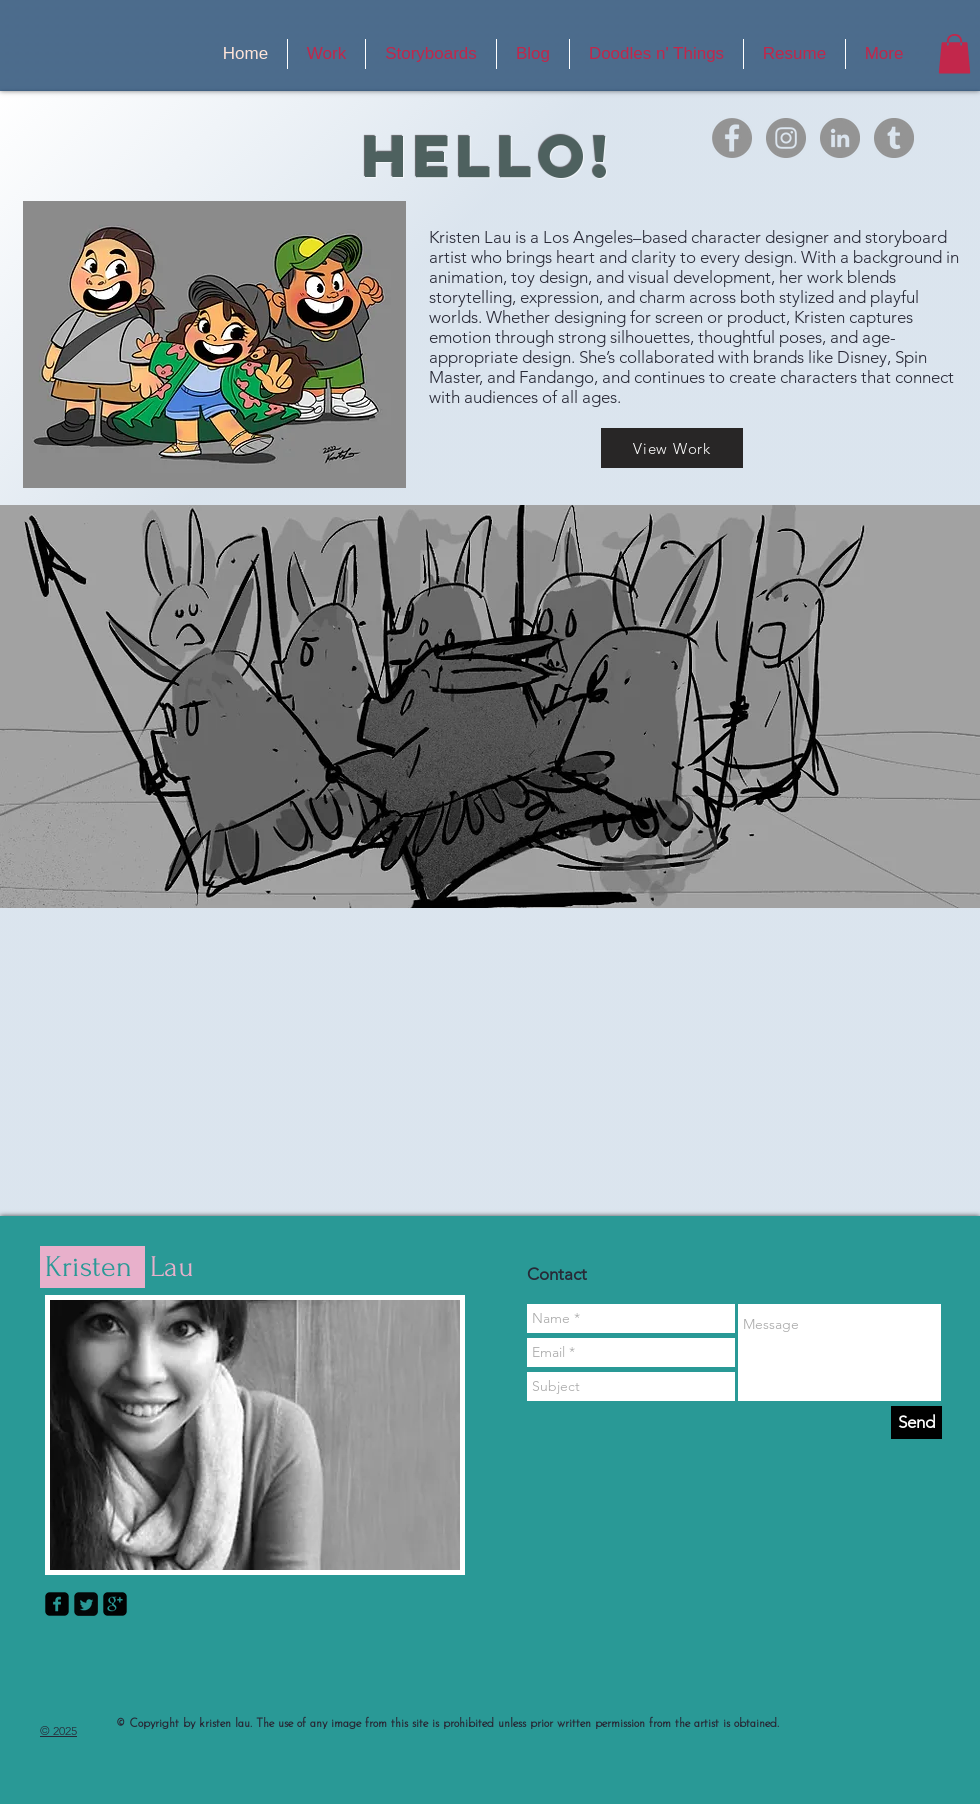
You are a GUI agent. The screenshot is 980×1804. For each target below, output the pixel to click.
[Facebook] (732, 138)
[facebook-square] (57, 1604)
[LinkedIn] (840, 138)
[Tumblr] (894, 138)
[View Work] (672, 448)
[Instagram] (786, 138)
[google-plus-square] (115, 1604)
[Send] (916, 1422)
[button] (954, 53)
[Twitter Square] (86, 1604)
